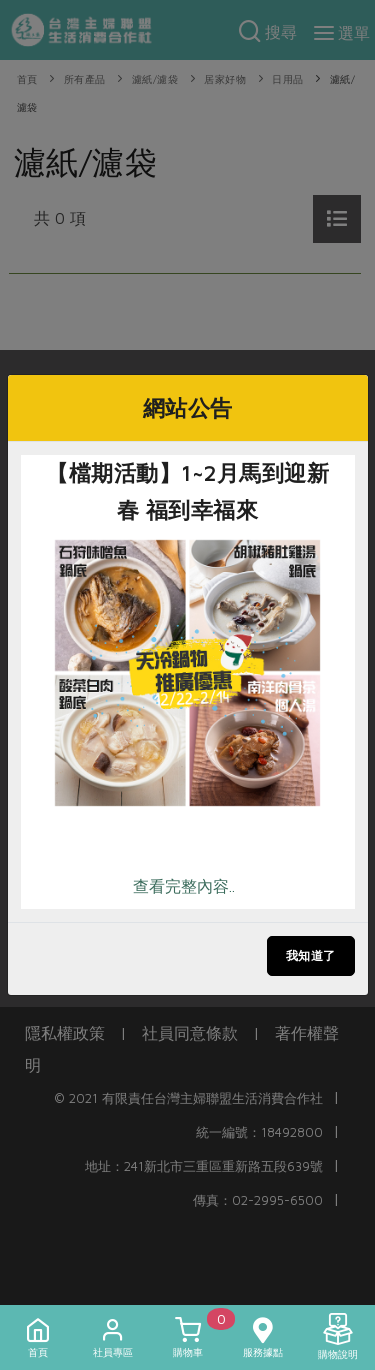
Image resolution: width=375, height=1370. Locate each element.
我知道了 (311, 955)
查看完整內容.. (184, 886)
